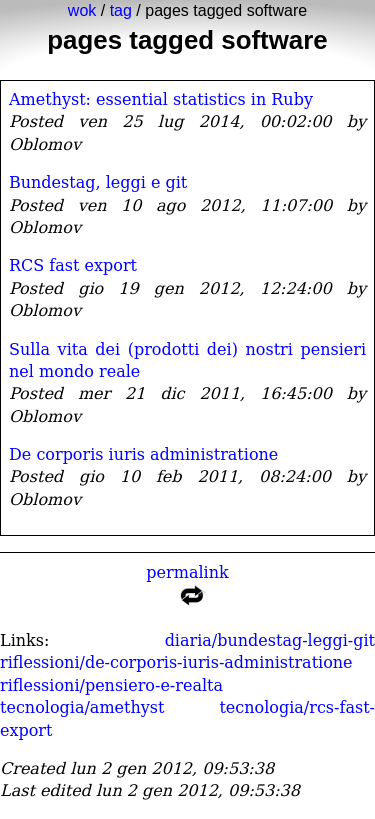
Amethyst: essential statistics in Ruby (161, 99)
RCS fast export (73, 265)
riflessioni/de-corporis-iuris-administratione (176, 662)
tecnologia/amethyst (82, 707)
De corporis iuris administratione (143, 454)
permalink (187, 588)
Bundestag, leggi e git (98, 182)
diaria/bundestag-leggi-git (270, 640)
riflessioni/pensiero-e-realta (111, 685)
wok (82, 10)
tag (121, 10)
